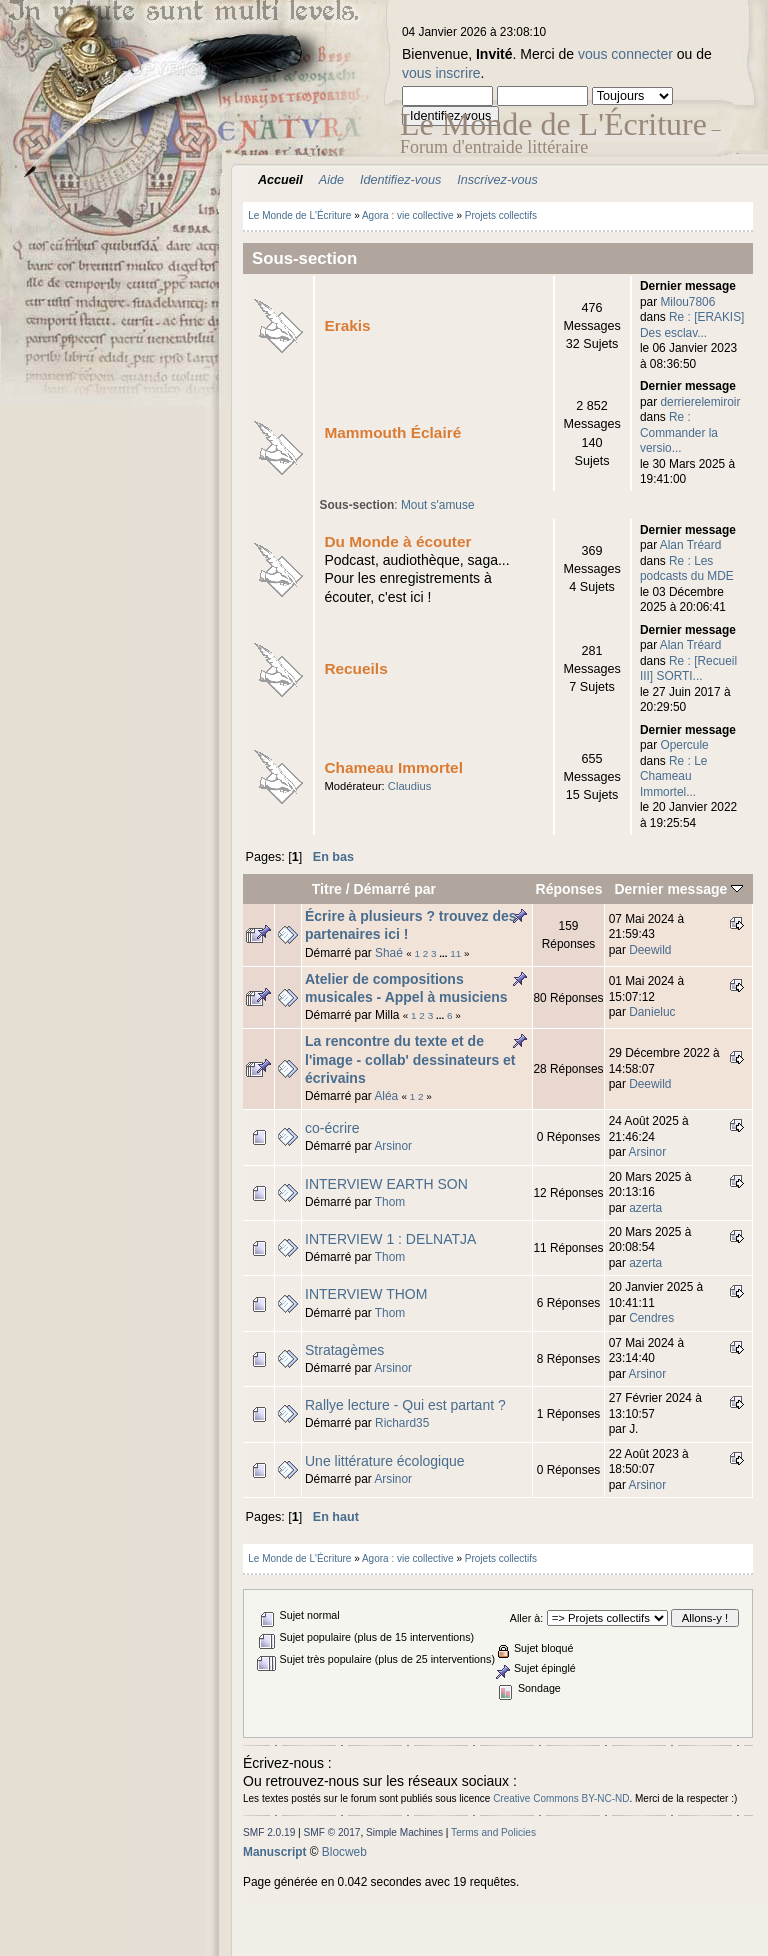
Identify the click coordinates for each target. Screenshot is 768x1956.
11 (455, 953)
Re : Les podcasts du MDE (687, 568)
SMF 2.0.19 (269, 1832)
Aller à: (526, 1618)
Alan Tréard (690, 545)
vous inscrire (441, 73)
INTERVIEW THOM (366, 1294)
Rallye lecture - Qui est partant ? (405, 1405)
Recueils (355, 668)
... (444, 953)
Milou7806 (687, 302)
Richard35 (402, 1423)
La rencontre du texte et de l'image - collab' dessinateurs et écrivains (410, 1059)
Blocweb (344, 1852)
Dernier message (678, 889)
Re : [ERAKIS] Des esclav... (692, 324)
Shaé (389, 953)
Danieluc (652, 1012)
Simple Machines (404, 1832)
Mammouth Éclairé (392, 432)
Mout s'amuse (438, 505)
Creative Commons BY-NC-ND (561, 1798)
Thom (390, 1202)
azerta (645, 1208)
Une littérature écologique (385, 1461)
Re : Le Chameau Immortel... (673, 776)
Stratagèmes (344, 1350)
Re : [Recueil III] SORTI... (688, 668)
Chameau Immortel (393, 767)
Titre (327, 889)
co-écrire (332, 1128)
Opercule (684, 745)
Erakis (347, 325)
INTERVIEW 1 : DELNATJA (390, 1239)
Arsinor (393, 1146)
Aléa (386, 1096)
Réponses (569, 889)
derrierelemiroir (700, 402)
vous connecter (625, 54)
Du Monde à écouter (397, 541)
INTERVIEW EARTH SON (386, 1184)
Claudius (410, 786)
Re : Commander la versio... (679, 432)
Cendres (651, 1318)
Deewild (650, 950)
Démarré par (395, 889)
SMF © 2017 (332, 1832)
